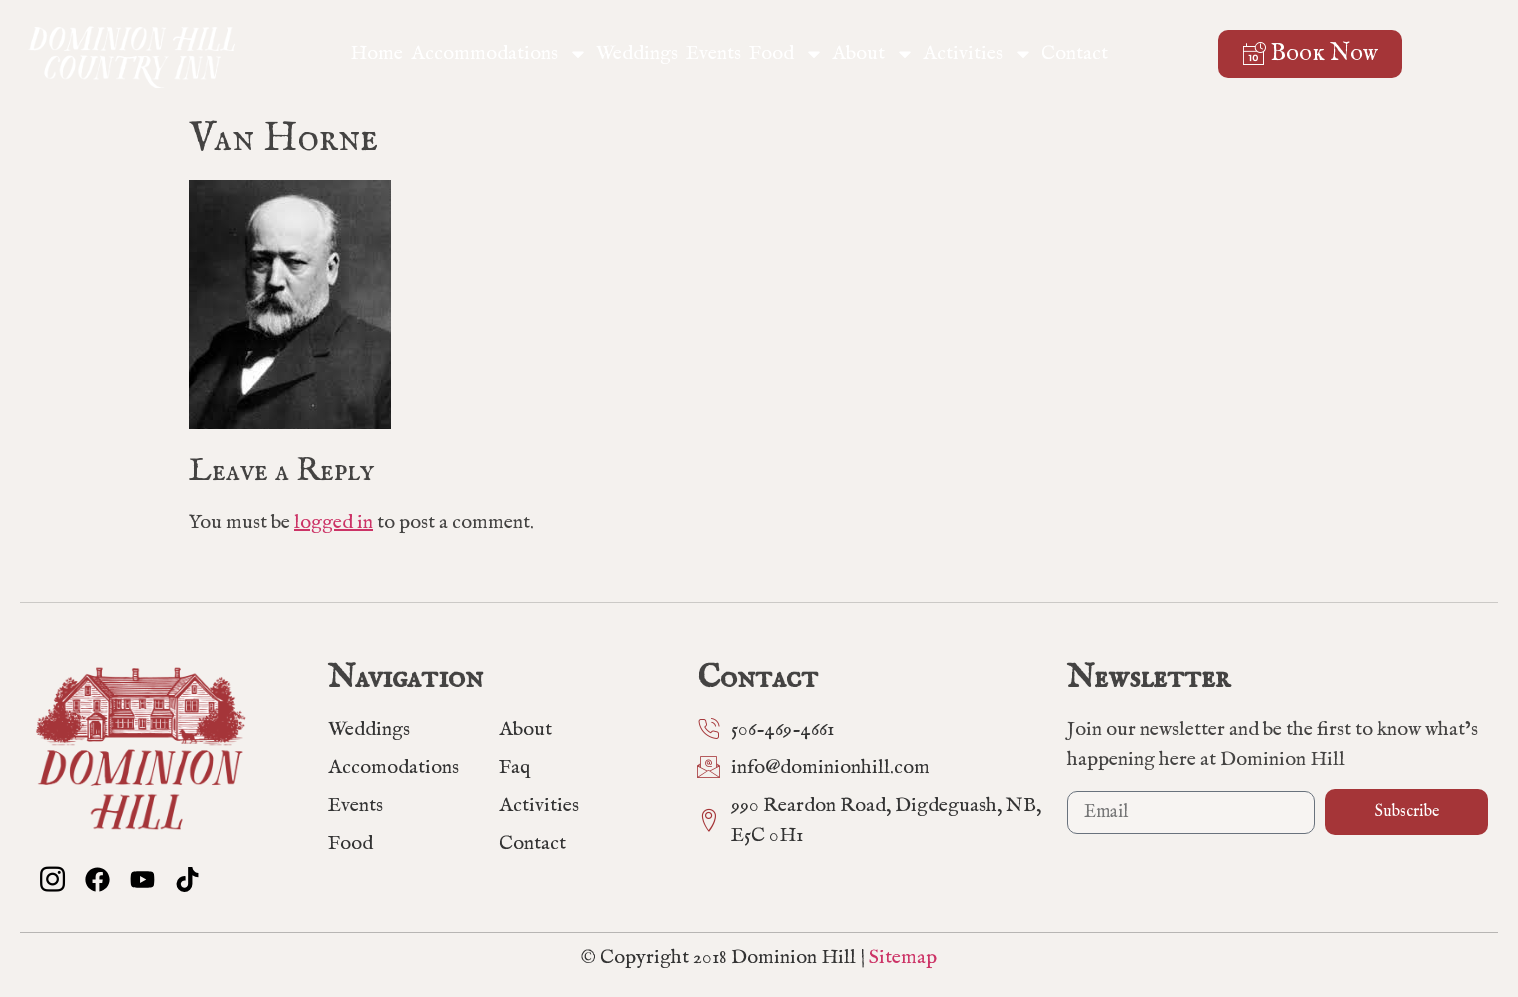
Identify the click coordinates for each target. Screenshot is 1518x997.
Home (376, 53)
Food (786, 54)
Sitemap (903, 957)
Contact (1074, 53)
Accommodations (499, 54)
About (873, 54)
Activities (978, 54)
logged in (333, 522)
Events (713, 53)
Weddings (637, 53)
